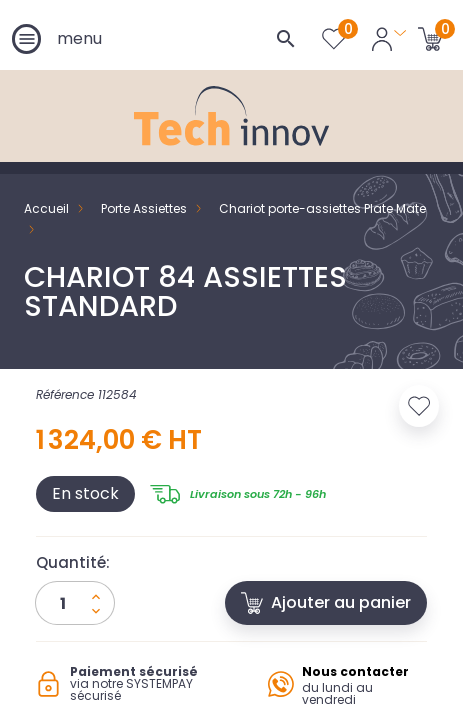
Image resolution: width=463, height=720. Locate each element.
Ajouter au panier (326, 602)
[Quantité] (75, 603)
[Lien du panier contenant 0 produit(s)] (430, 38)
